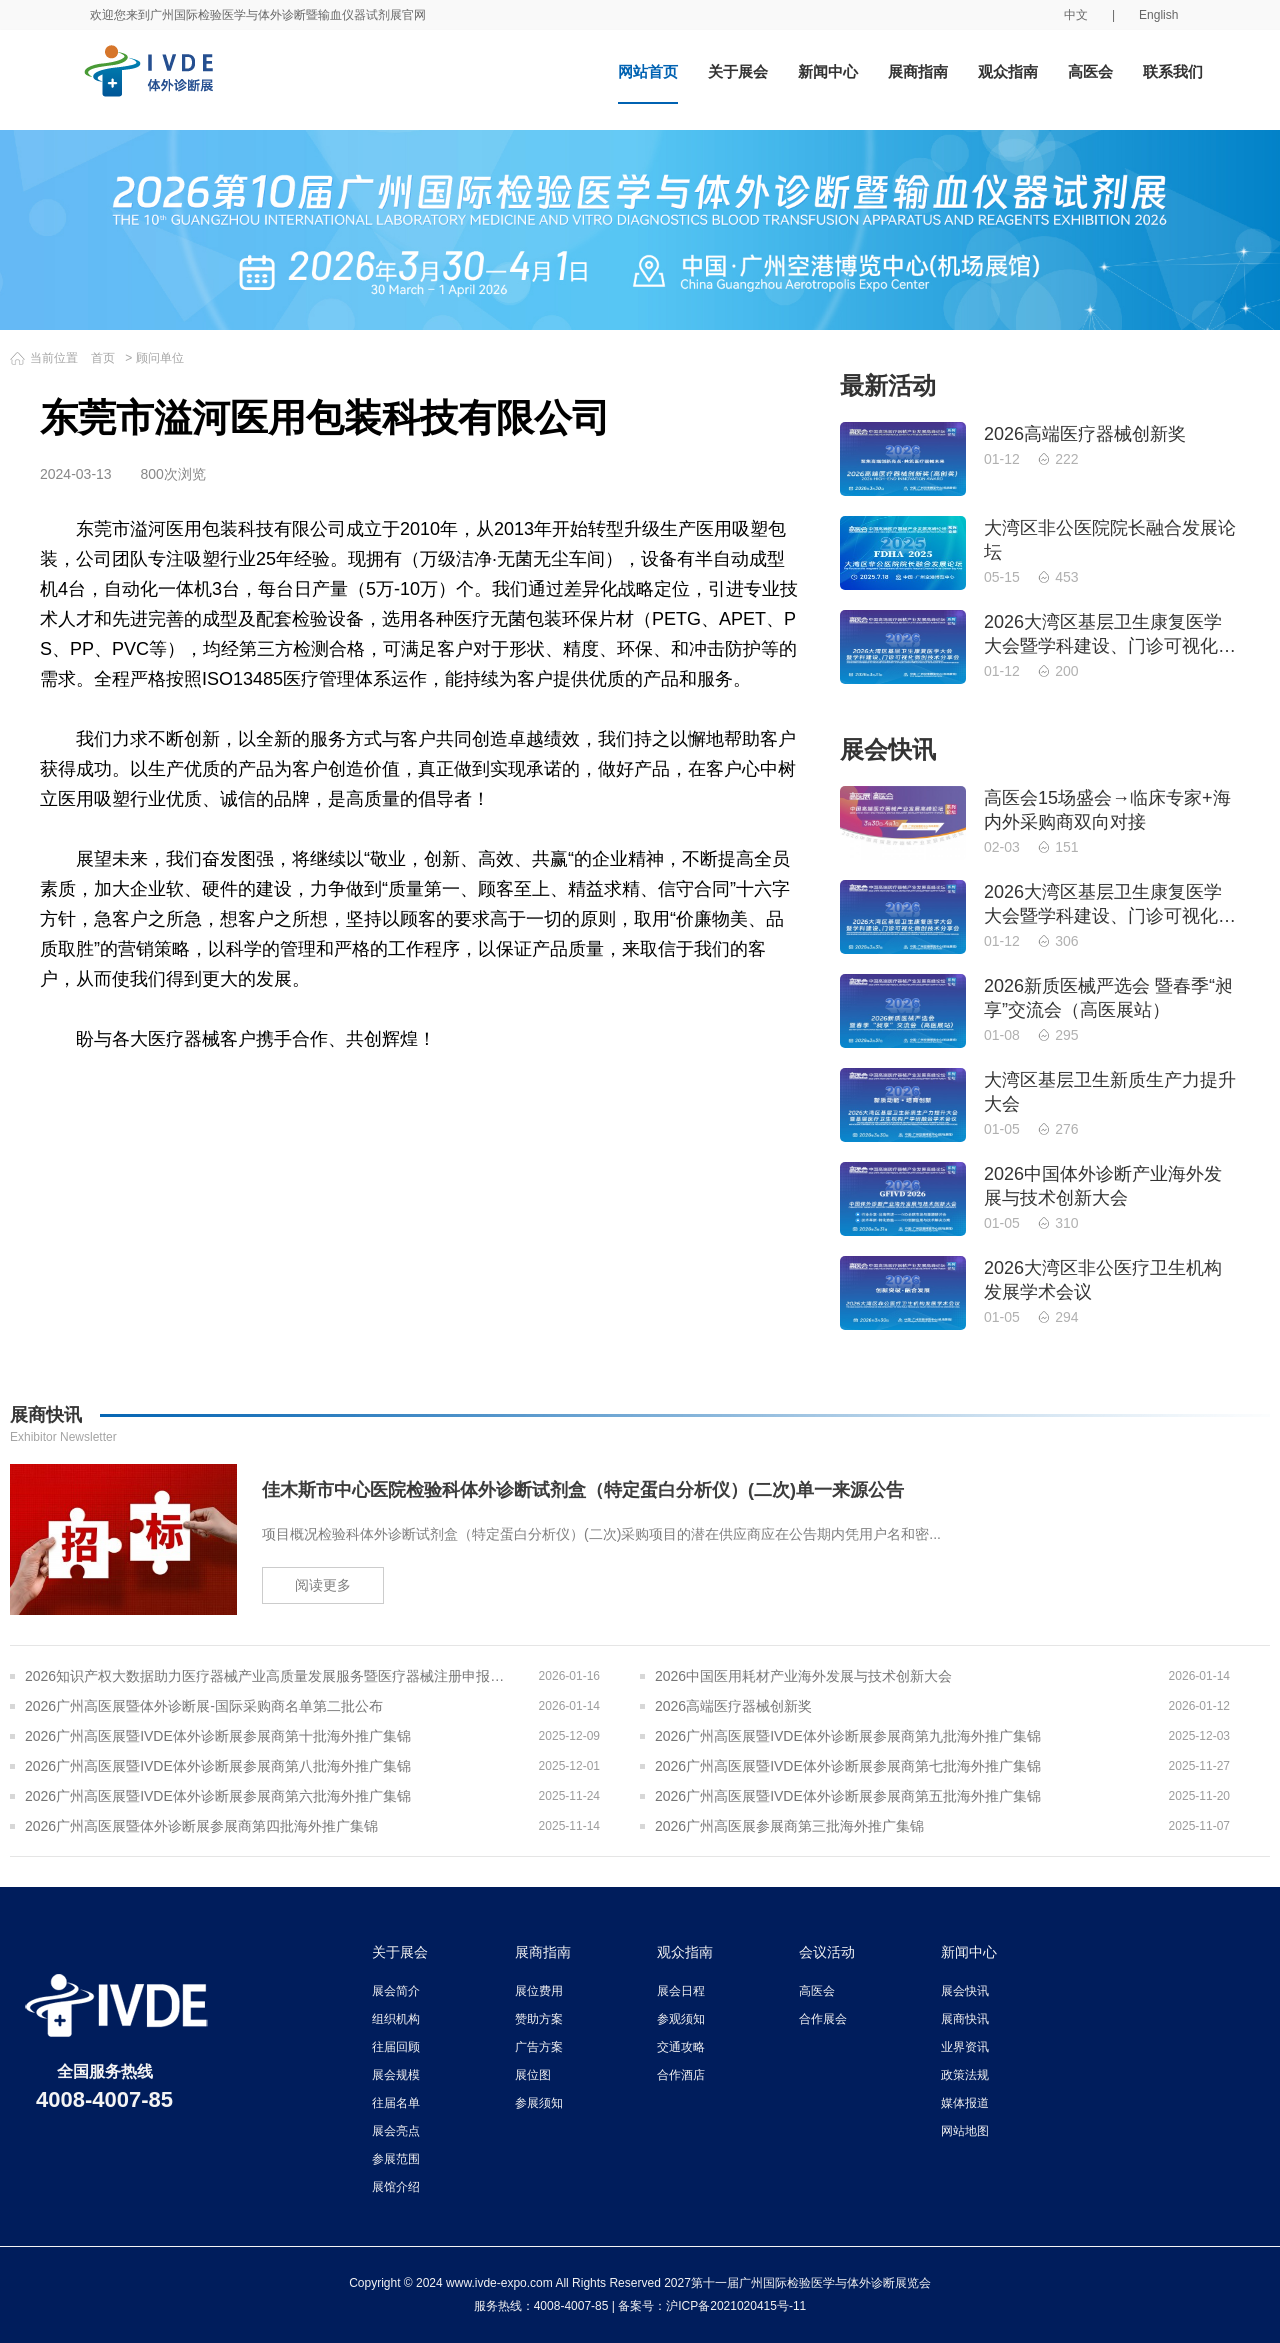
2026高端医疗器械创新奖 (733, 1706)
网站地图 (965, 2131)
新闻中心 (828, 71)
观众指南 (1008, 71)
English (1158, 15)
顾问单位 (160, 358)
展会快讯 (965, 1991)
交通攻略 (681, 2047)
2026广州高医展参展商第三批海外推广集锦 (789, 1826)
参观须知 (681, 2019)
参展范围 (396, 2159)
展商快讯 (965, 2019)
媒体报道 (965, 2103)
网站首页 (648, 71)
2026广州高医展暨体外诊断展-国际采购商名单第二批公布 (204, 1706)
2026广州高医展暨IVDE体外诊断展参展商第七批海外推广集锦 (848, 1766)
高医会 (1090, 71)
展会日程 (681, 1991)
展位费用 (539, 1991)
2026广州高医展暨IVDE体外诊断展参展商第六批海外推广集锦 (218, 1796)
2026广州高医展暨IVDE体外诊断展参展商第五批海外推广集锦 (848, 1796)
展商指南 (918, 71)
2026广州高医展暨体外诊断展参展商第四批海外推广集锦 (201, 1826)
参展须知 (539, 2103)
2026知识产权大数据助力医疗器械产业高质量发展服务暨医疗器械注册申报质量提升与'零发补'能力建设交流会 (269, 1676)
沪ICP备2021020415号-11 (736, 2306)
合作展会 (823, 2019)
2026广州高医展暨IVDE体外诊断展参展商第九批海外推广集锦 (848, 1736)
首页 (103, 358)
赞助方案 (539, 2019)
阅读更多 (323, 1585)
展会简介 (396, 1991)
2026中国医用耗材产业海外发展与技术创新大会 (803, 1676)
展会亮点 (396, 2131)
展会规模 (396, 2075)
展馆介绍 (396, 2187)
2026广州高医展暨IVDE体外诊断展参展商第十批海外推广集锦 (218, 1736)
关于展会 (738, 71)
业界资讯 (965, 2047)
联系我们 (1173, 71)
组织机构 (396, 2019)
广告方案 (539, 2047)
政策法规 (965, 2075)
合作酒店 (681, 2075)
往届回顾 (396, 2047)
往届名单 (396, 2103)
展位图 (533, 2075)
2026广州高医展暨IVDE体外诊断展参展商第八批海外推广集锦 (218, 1766)
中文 (1076, 15)
